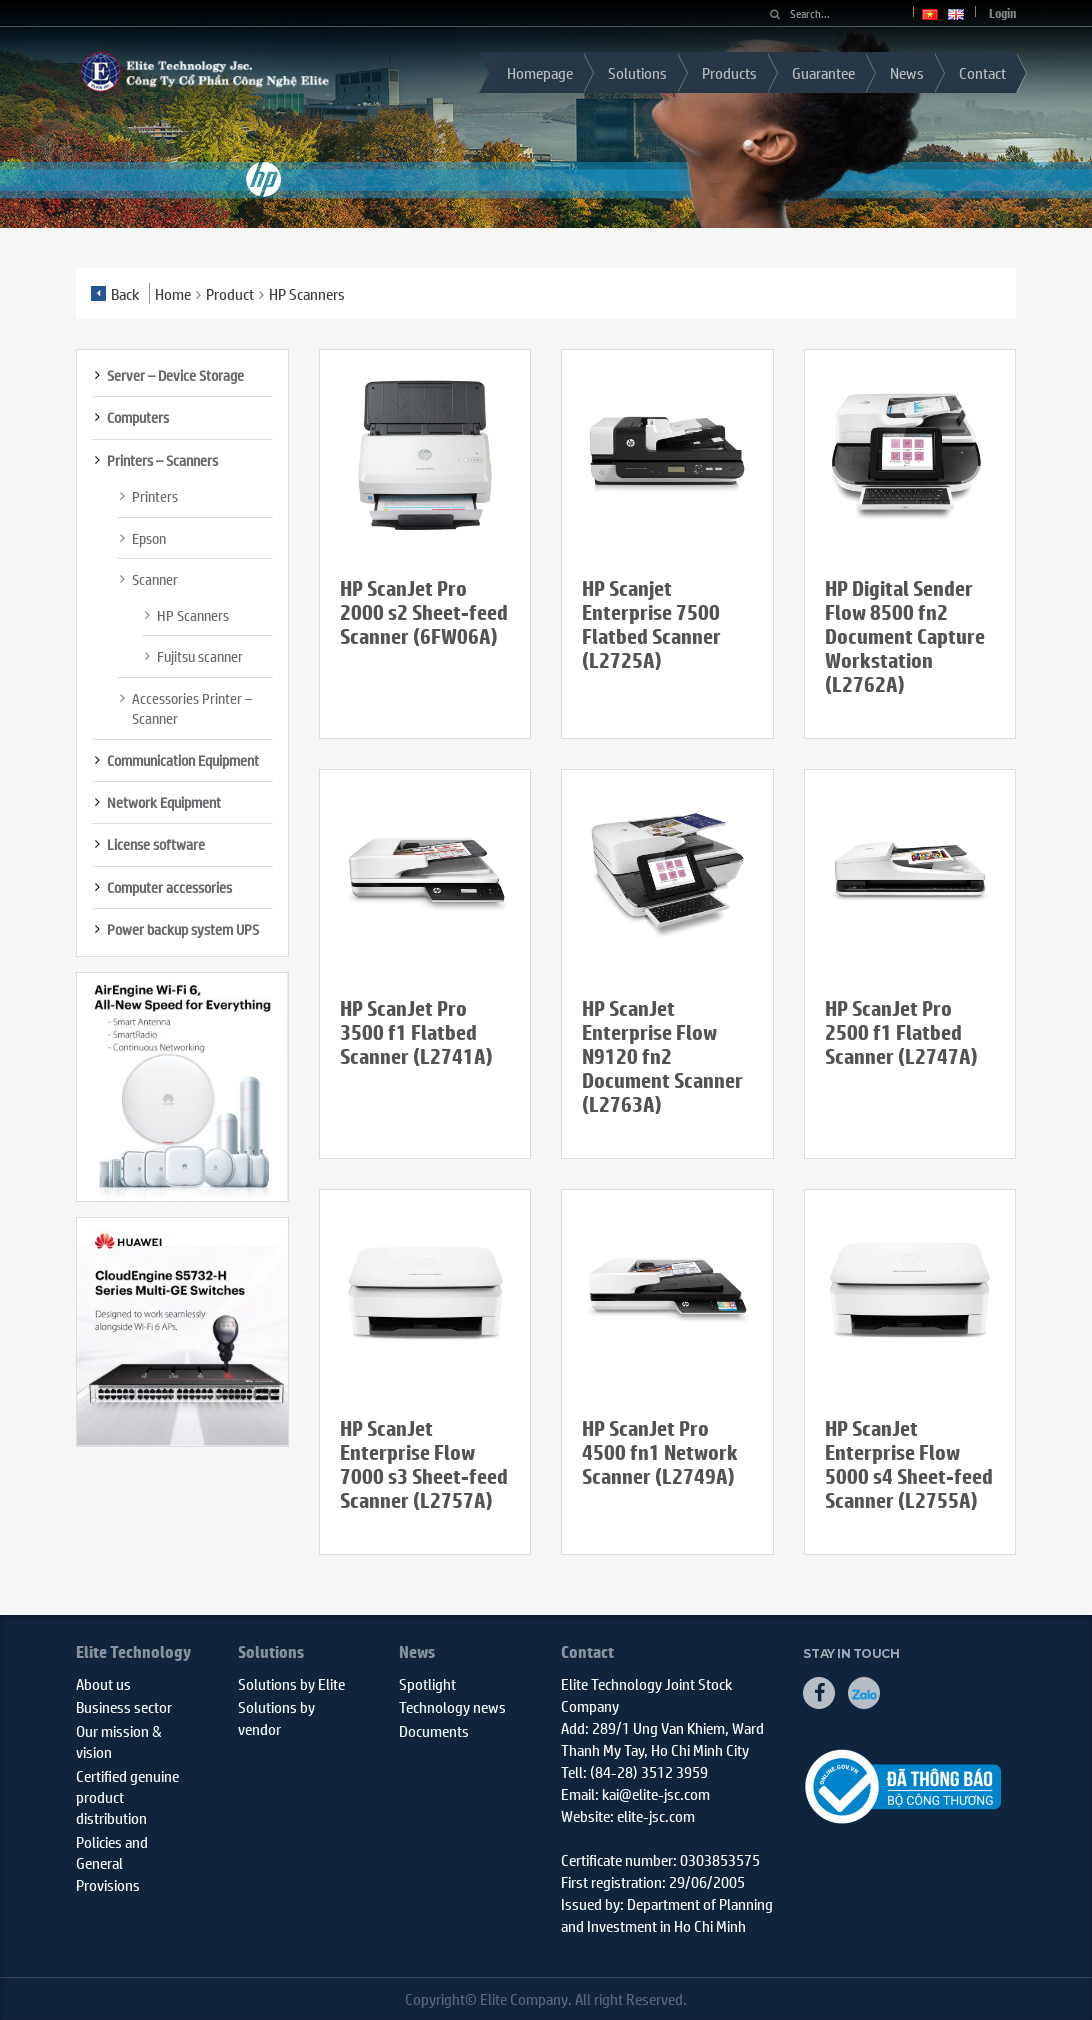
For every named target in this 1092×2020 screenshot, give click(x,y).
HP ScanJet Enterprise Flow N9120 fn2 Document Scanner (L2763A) (662, 1056)
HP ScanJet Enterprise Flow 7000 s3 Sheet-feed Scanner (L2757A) (424, 1464)
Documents (434, 1730)
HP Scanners (193, 615)
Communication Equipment (183, 760)
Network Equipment (164, 802)
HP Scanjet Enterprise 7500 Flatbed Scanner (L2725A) (651, 624)
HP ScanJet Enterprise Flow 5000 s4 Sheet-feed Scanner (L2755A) (909, 1464)
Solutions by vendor (276, 1717)
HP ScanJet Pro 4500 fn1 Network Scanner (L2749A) (660, 1452)
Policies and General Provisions (112, 1863)
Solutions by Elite (291, 1683)
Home (173, 293)
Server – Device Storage (175, 375)
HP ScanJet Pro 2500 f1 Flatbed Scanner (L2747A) (901, 1032)
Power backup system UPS (183, 929)
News (907, 72)
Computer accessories (169, 887)
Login (1002, 13)
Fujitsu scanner (200, 656)
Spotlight (427, 1683)
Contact (982, 72)
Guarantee (823, 72)
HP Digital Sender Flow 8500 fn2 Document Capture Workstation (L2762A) (905, 636)
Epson (149, 538)
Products (729, 72)
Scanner (155, 579)
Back (115, 293)
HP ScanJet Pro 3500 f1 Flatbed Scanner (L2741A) (416, 1032)
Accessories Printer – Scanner (192, 708)
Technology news (452, 1706)
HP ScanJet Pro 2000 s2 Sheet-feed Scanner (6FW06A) (424, 612)
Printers (155, 496)
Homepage (540, 72)
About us (103, 1683)
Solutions (637, 72)
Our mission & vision (119, 1741)
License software (156, 844)
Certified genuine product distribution (127, 1797)
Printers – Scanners (162, 460)
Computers (138, 417)
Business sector (124, 1706)
